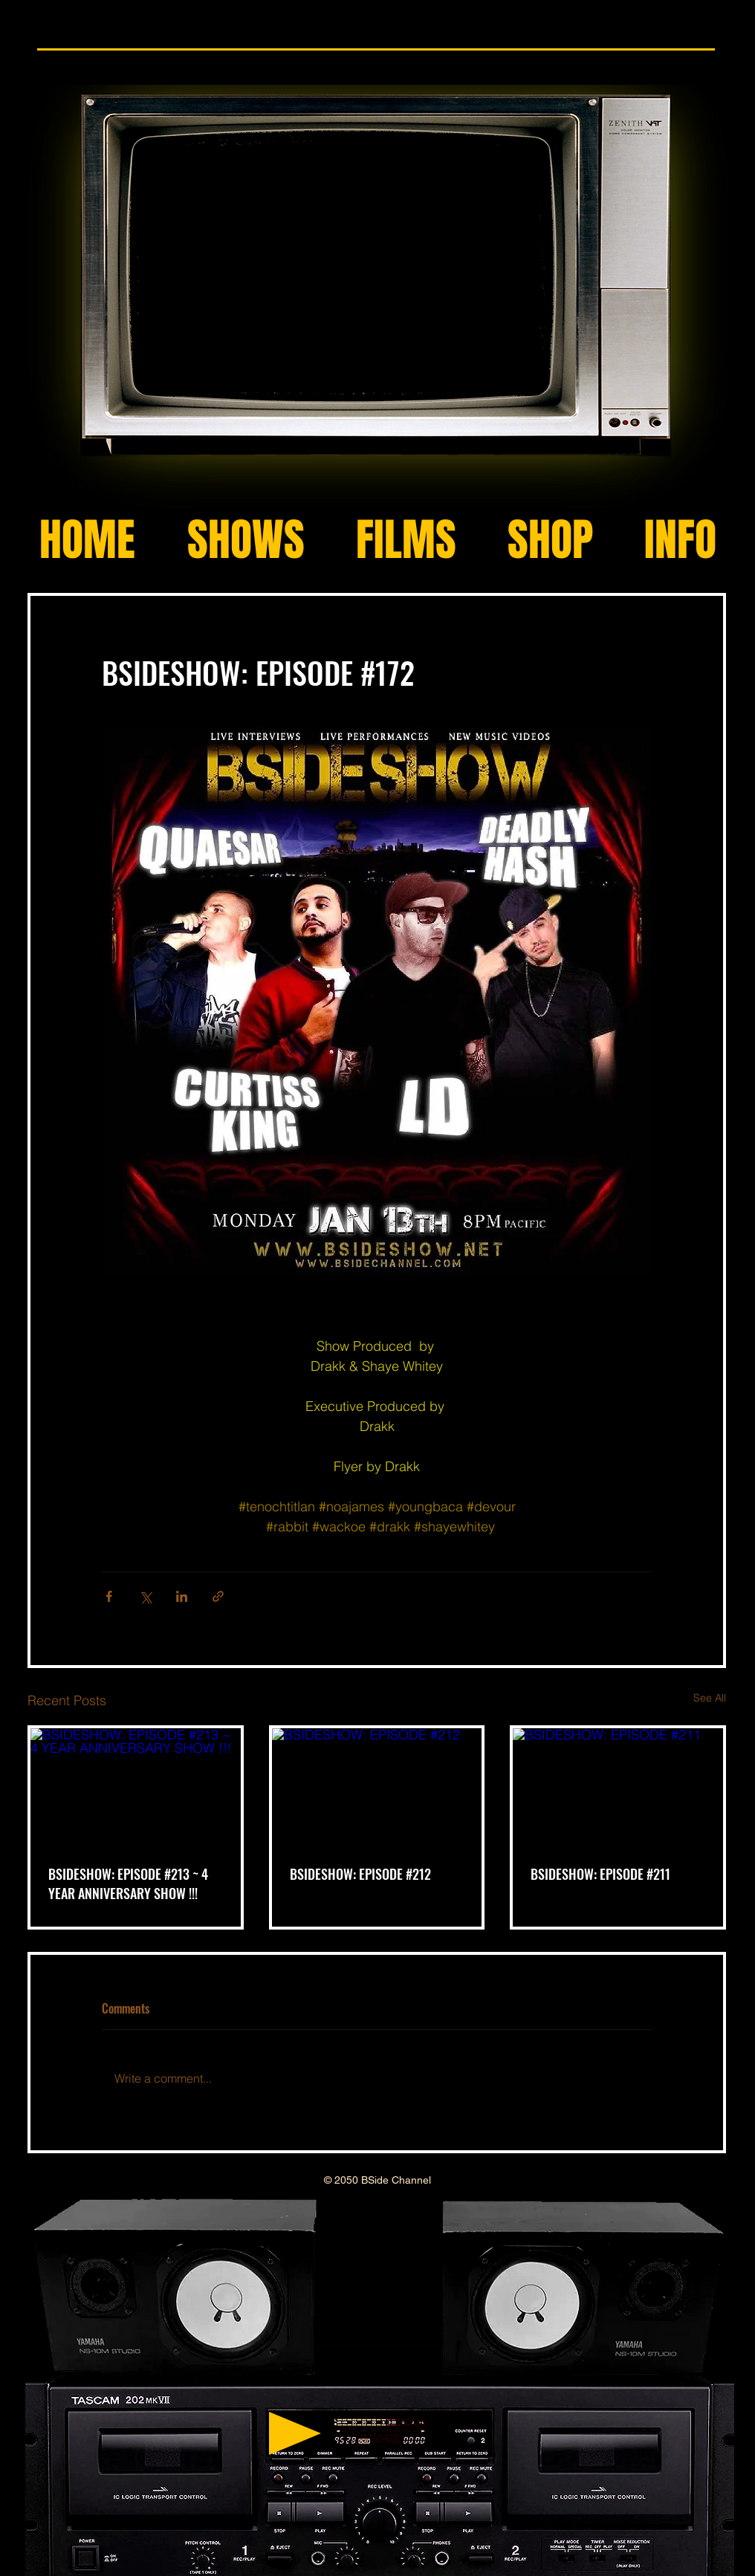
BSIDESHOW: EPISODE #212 (360, 1874)
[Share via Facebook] (109, 1596)
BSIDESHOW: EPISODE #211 (600, 1874)
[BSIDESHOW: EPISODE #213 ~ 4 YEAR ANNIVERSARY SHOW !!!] (135, 1787)
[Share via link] (218, 1596)
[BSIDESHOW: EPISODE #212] (377, 1787)
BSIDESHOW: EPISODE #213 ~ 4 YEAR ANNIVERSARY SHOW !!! (128, 1883)
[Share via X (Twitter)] (145, 1596)
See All (709, 1697)
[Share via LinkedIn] (182, 1596)
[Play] (295, 2433)
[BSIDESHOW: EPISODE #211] (618, 1787)
